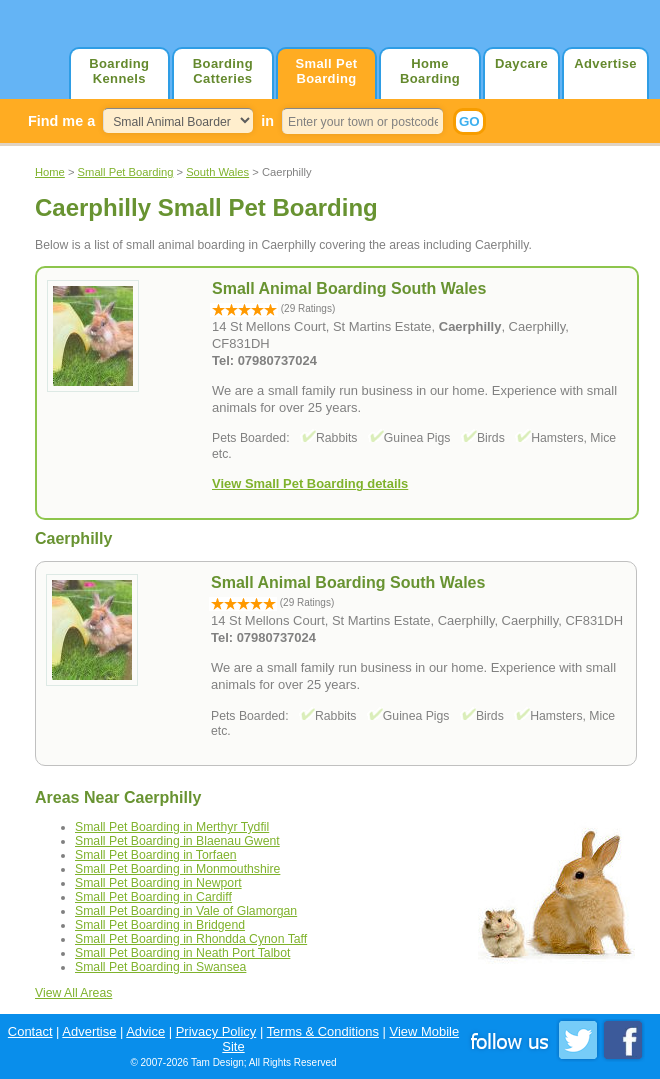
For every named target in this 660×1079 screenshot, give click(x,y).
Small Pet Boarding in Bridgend (160, 925)
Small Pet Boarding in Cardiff (153, 897)
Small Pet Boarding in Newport (158, 883)
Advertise (605, 63)
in (267, 121)
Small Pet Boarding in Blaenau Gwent (177, 841)
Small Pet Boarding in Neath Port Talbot (182, 953)
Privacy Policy (216, 1031)
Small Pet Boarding (326, 71)
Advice (145, 1031)
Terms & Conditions (323, 1031)
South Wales (217, 172)
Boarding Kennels (119, 71)
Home (50, 172)
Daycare (521, 63)
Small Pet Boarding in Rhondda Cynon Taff (191, 939)
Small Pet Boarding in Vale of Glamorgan (186, 911)
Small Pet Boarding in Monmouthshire (177, 869)
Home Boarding (430, 71)
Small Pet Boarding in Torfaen (156, 855)
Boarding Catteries (223, 71)
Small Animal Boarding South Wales (348, 582)
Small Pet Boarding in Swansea (160, 967)
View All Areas (73, 993)
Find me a (61, 121)
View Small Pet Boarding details (310, 483)
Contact (30, 1031)
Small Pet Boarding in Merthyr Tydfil (172, 827)
